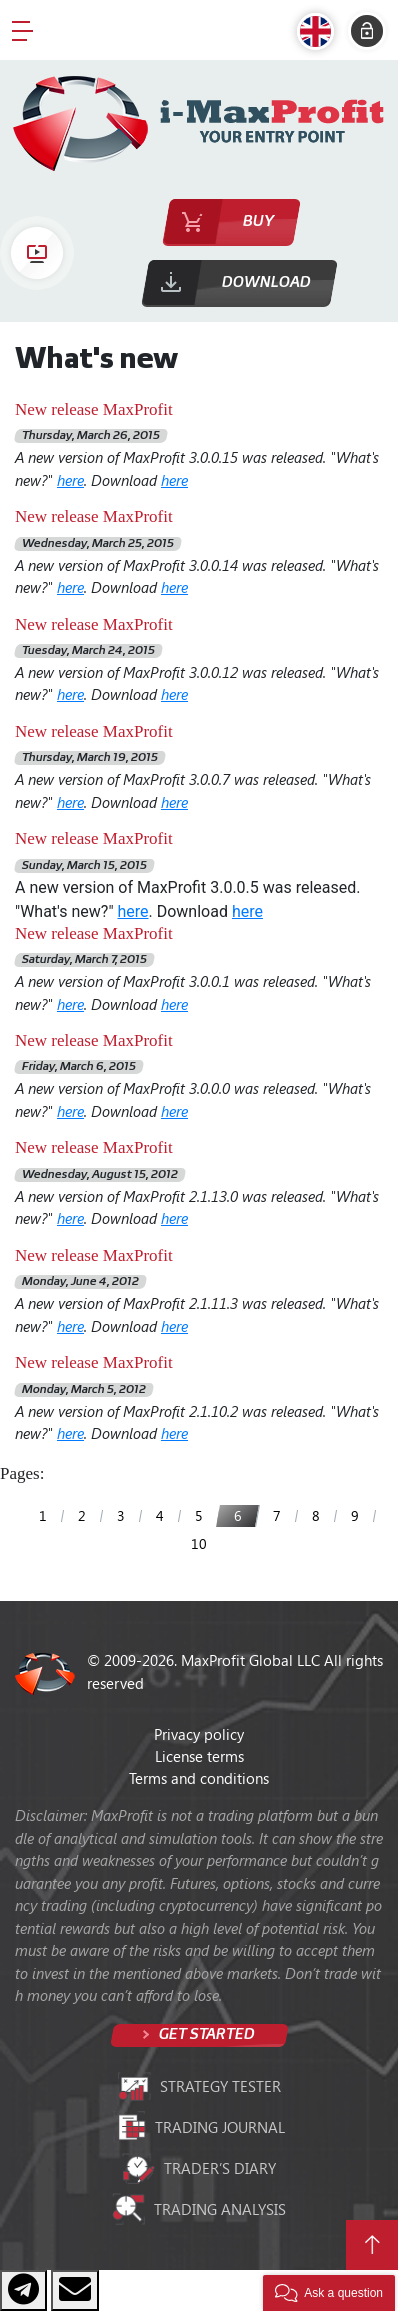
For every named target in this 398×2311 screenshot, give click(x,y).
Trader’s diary (199, 2168)
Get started (205, 2034)
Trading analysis (199, 2209)
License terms (199, 1756)
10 (199, 1544)
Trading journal (199, 2127)
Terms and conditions (199, 1778)
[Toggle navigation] (22, 30)
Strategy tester (199, 2087)
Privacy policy (199, 1734)
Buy (258, 221)
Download (266, 282)
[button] (320, 31)
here (70, 480)
